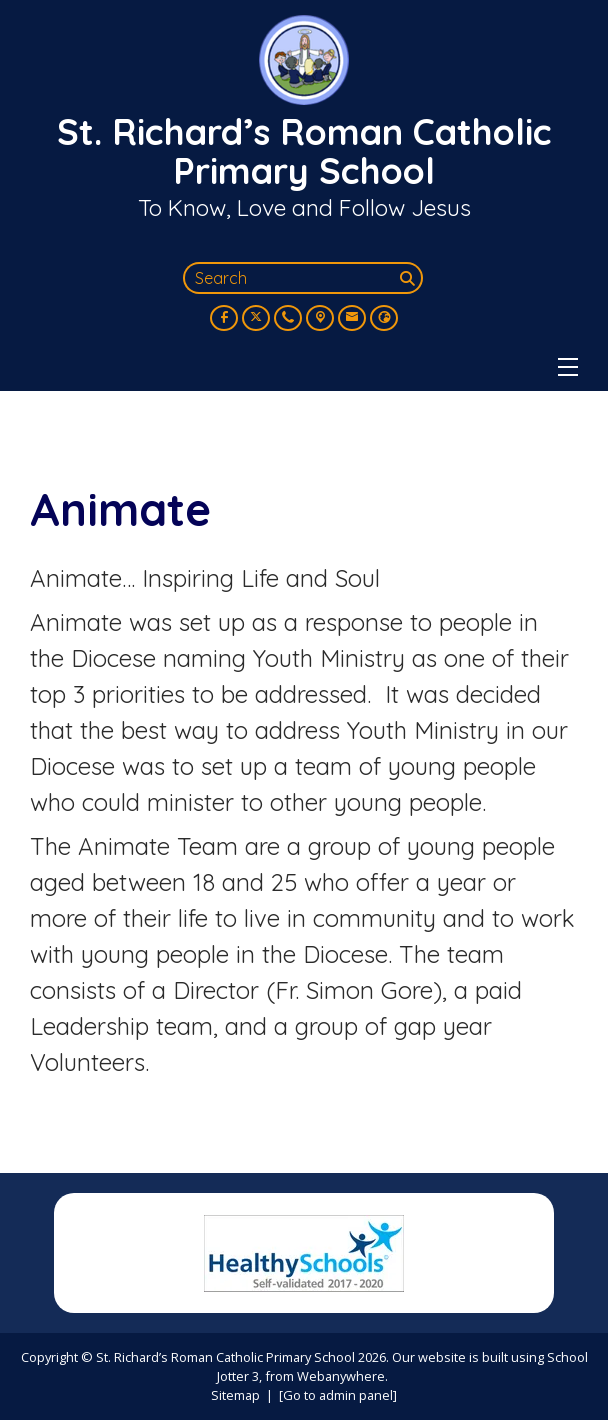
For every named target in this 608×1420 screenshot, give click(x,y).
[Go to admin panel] (338, 1395)
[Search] (409, 278)
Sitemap (235, 1395)
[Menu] (568, 367)
